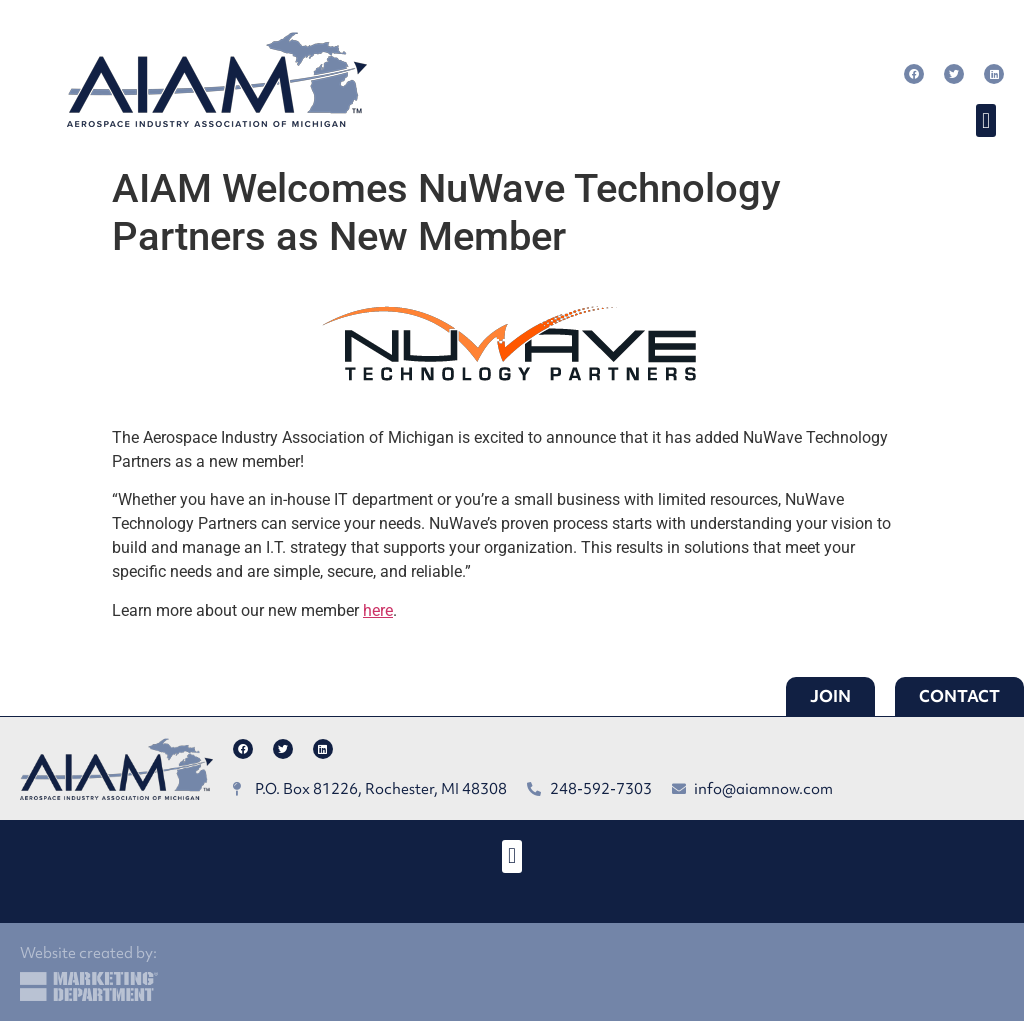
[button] (985, 120)
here (378, 610)
